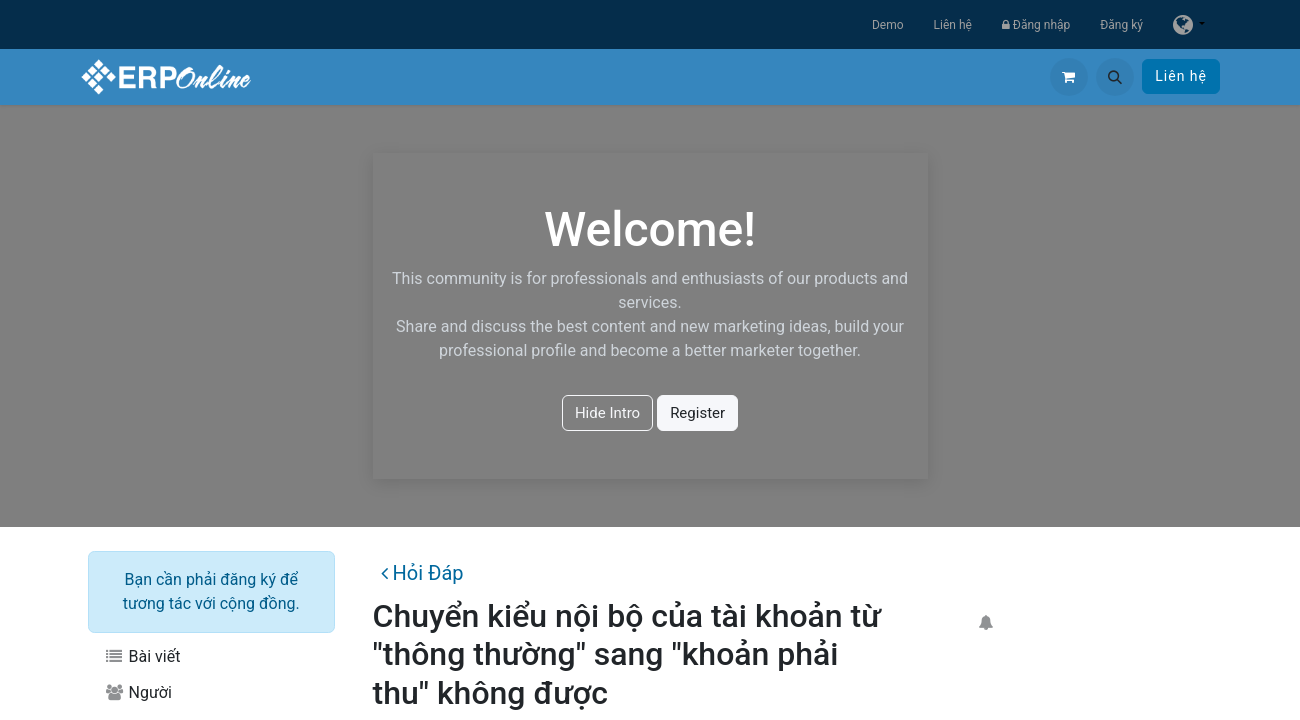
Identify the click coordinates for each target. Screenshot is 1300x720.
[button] (1115, 77)
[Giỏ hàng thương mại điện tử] (1069, 77)
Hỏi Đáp (422, 573)
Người (138, 692)
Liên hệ (953, 25)
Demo (888, 25)
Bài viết (142, 656)
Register (697, 413)
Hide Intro (607, 413)
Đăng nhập (1036, 25)
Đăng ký (1121, 25)
